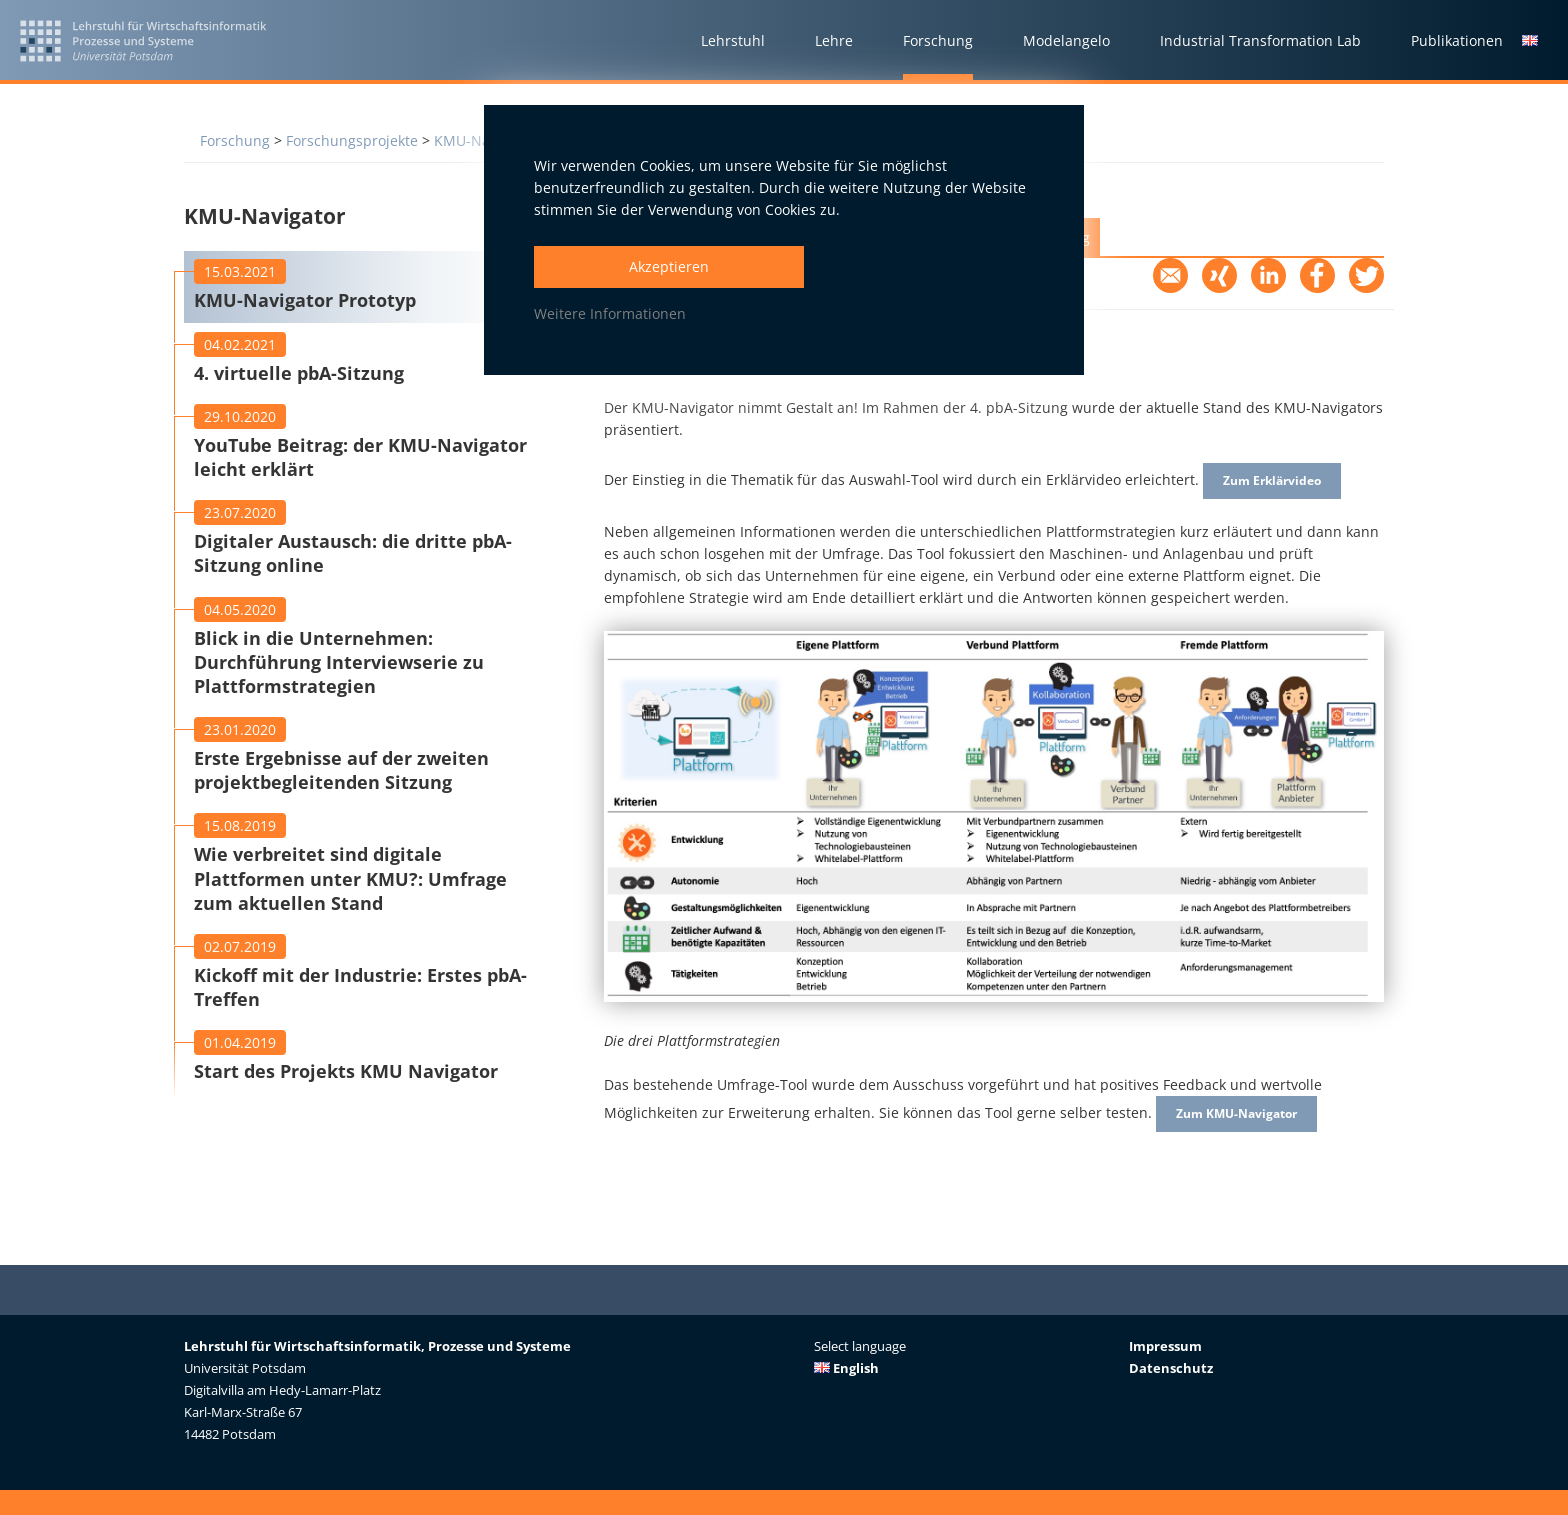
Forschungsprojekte (352, 140)
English (846, 1368)
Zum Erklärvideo (1280, 483)
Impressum (1165, 1346)
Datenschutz (1171, 1368)
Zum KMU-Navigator (1246, 1121)
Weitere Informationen (610, 313)
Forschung (235, 140)
